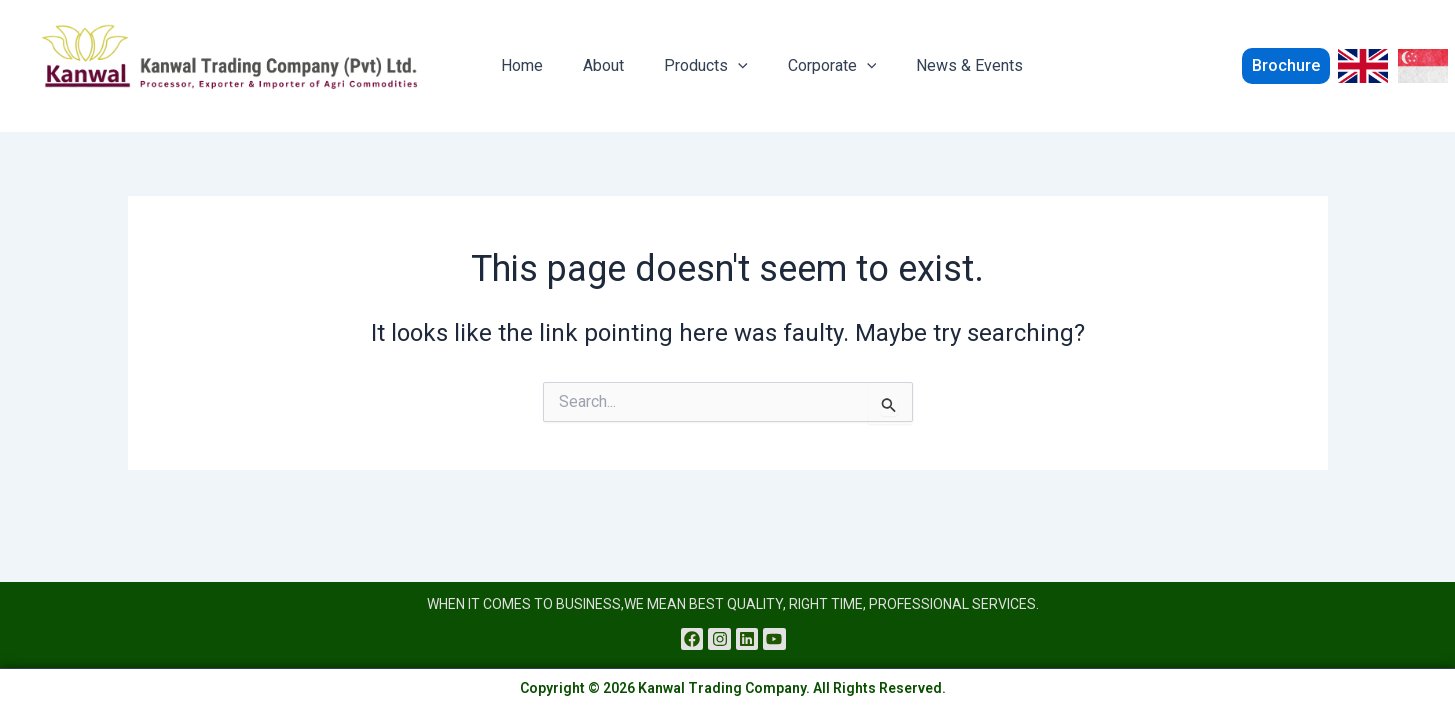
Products (686, 66)
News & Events (933, 65)
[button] (1268, 66)
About (591, 65)
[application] (718, 66)
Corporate (804, 66)
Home (518, 65)
